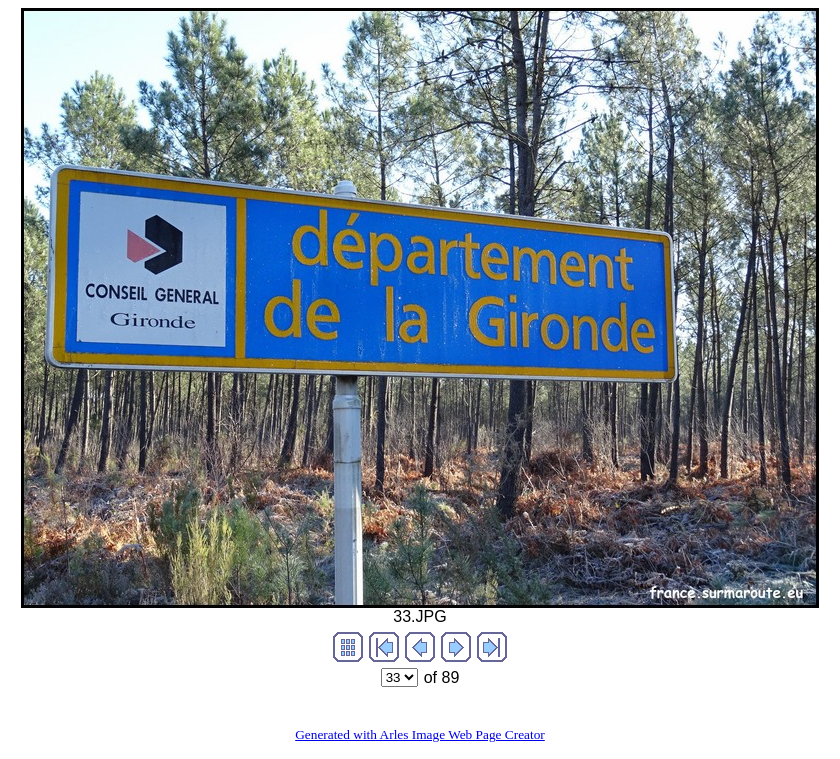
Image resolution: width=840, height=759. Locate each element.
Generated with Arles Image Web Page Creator (420, 734)
